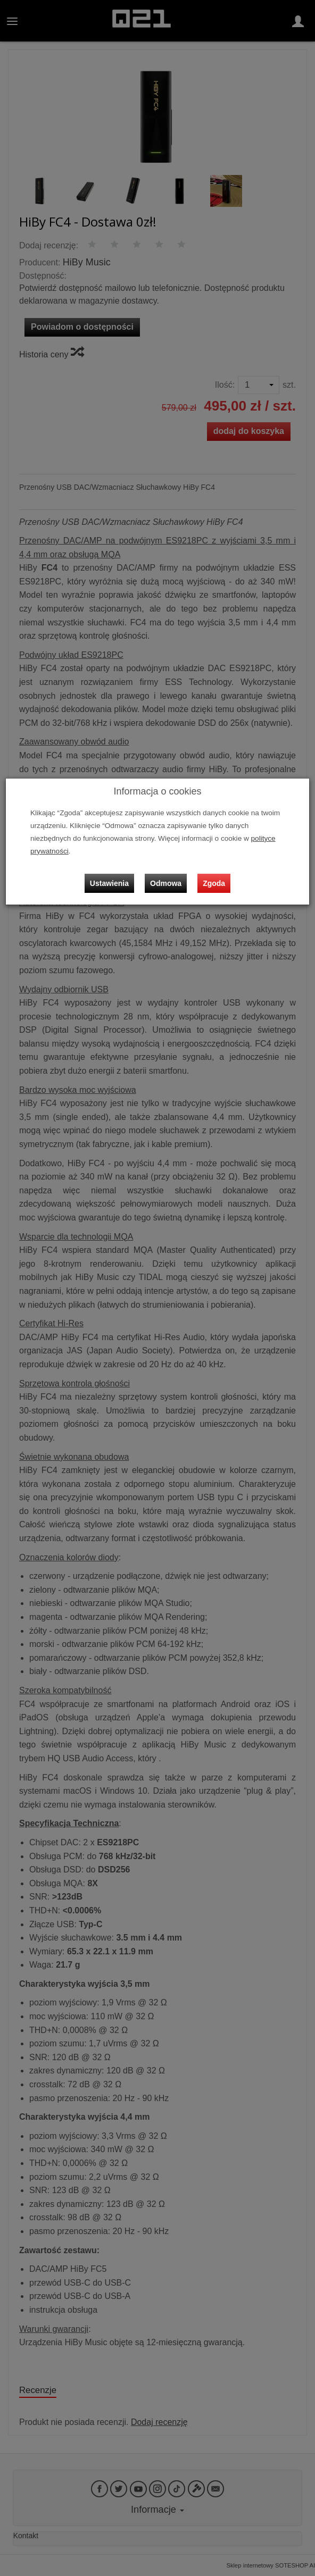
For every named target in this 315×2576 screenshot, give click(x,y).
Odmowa (165, 883)
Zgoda (214, 883)
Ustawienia (109, 883)
